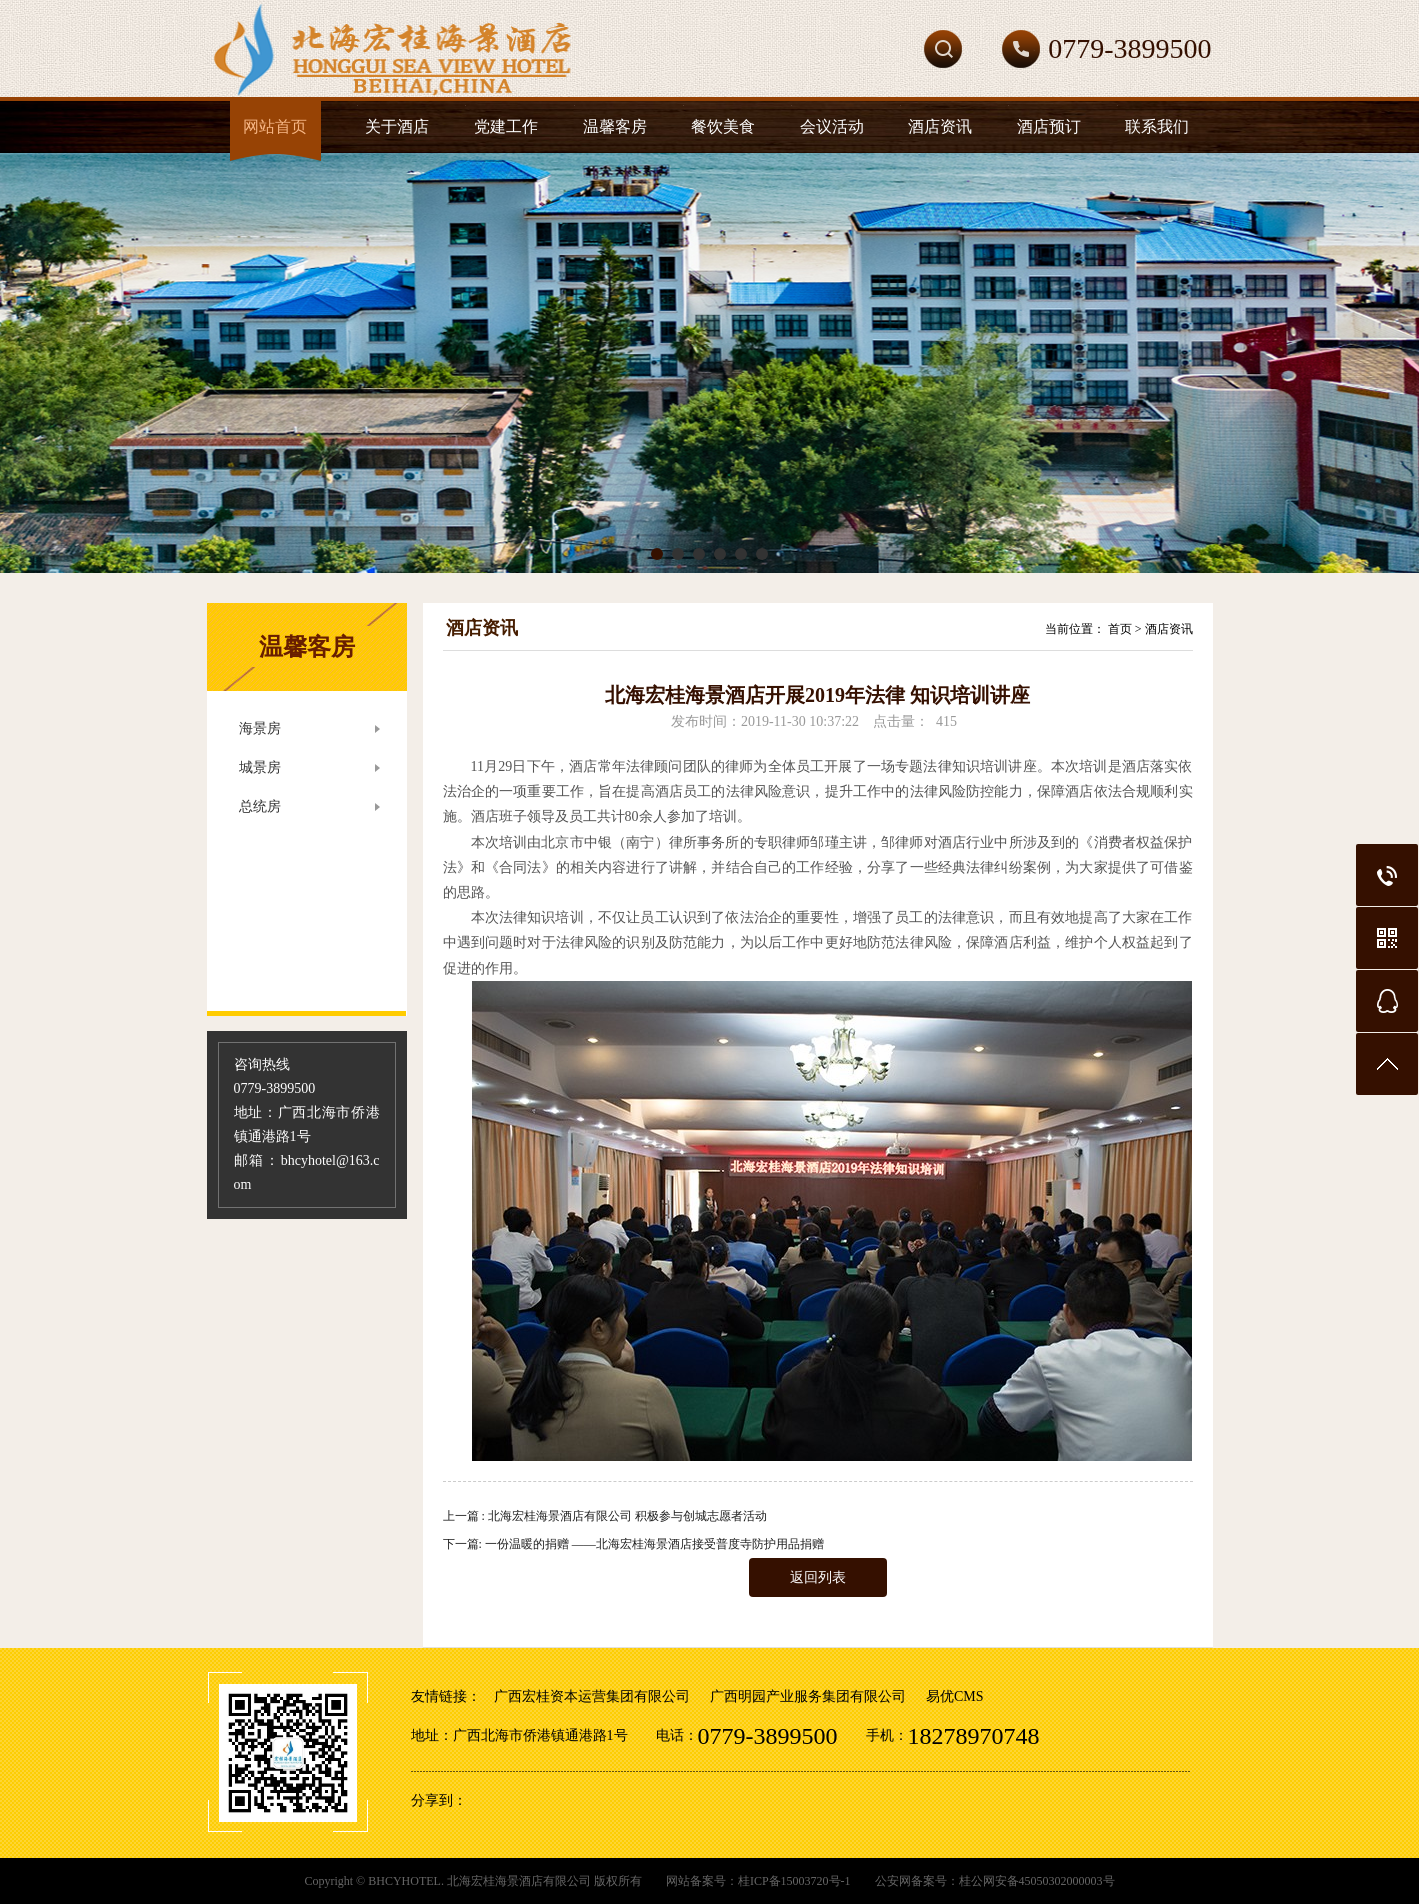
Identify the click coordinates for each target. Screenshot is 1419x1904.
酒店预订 (1049, 126)
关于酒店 (397, 126)
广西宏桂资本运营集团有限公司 (592, 1696)
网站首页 (275, 126)
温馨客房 (615, 126)
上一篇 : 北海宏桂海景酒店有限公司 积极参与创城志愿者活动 (605, 1516)
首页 (1120, 629)
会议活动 (832, 126)
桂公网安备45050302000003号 (1037, 1881)
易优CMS (955, 1696)
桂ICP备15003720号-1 (794, 1881)
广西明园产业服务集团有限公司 (808, 1696)
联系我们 (1157, 126)
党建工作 (506, 126)
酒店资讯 (940, 126)
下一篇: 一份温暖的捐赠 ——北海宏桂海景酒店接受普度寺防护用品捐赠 (633, 1544)
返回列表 (818, 1577)
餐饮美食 (723, 126)
